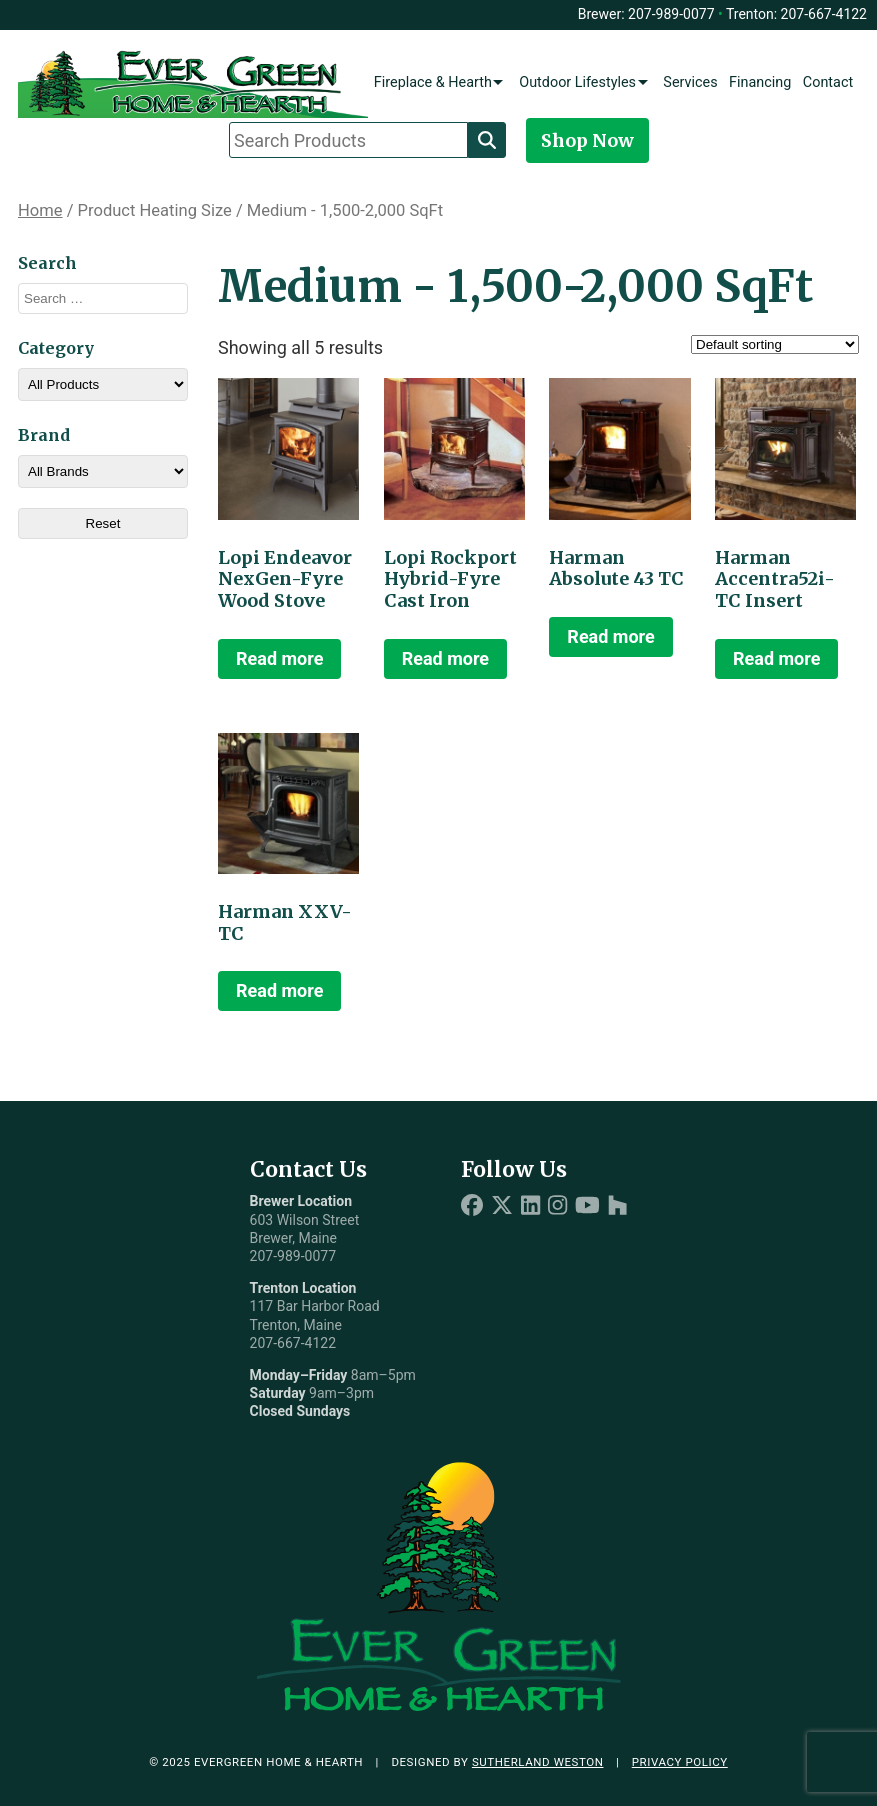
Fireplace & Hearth (433, 82)
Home (40, 210)
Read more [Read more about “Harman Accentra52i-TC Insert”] (776, 658)
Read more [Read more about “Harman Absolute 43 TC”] (610, 636)
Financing (760, 82)
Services (690, 82)
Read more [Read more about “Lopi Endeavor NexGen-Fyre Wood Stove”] (279, 658)
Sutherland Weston (538, 1762)
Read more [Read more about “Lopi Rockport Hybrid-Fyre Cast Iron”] (445, 658)
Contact (828, 82)
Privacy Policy (680, 1762)
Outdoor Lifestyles (577, 82)
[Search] (487, 140)
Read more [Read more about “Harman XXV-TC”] (279, 990)
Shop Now (587, 140)
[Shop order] (775, 344)
